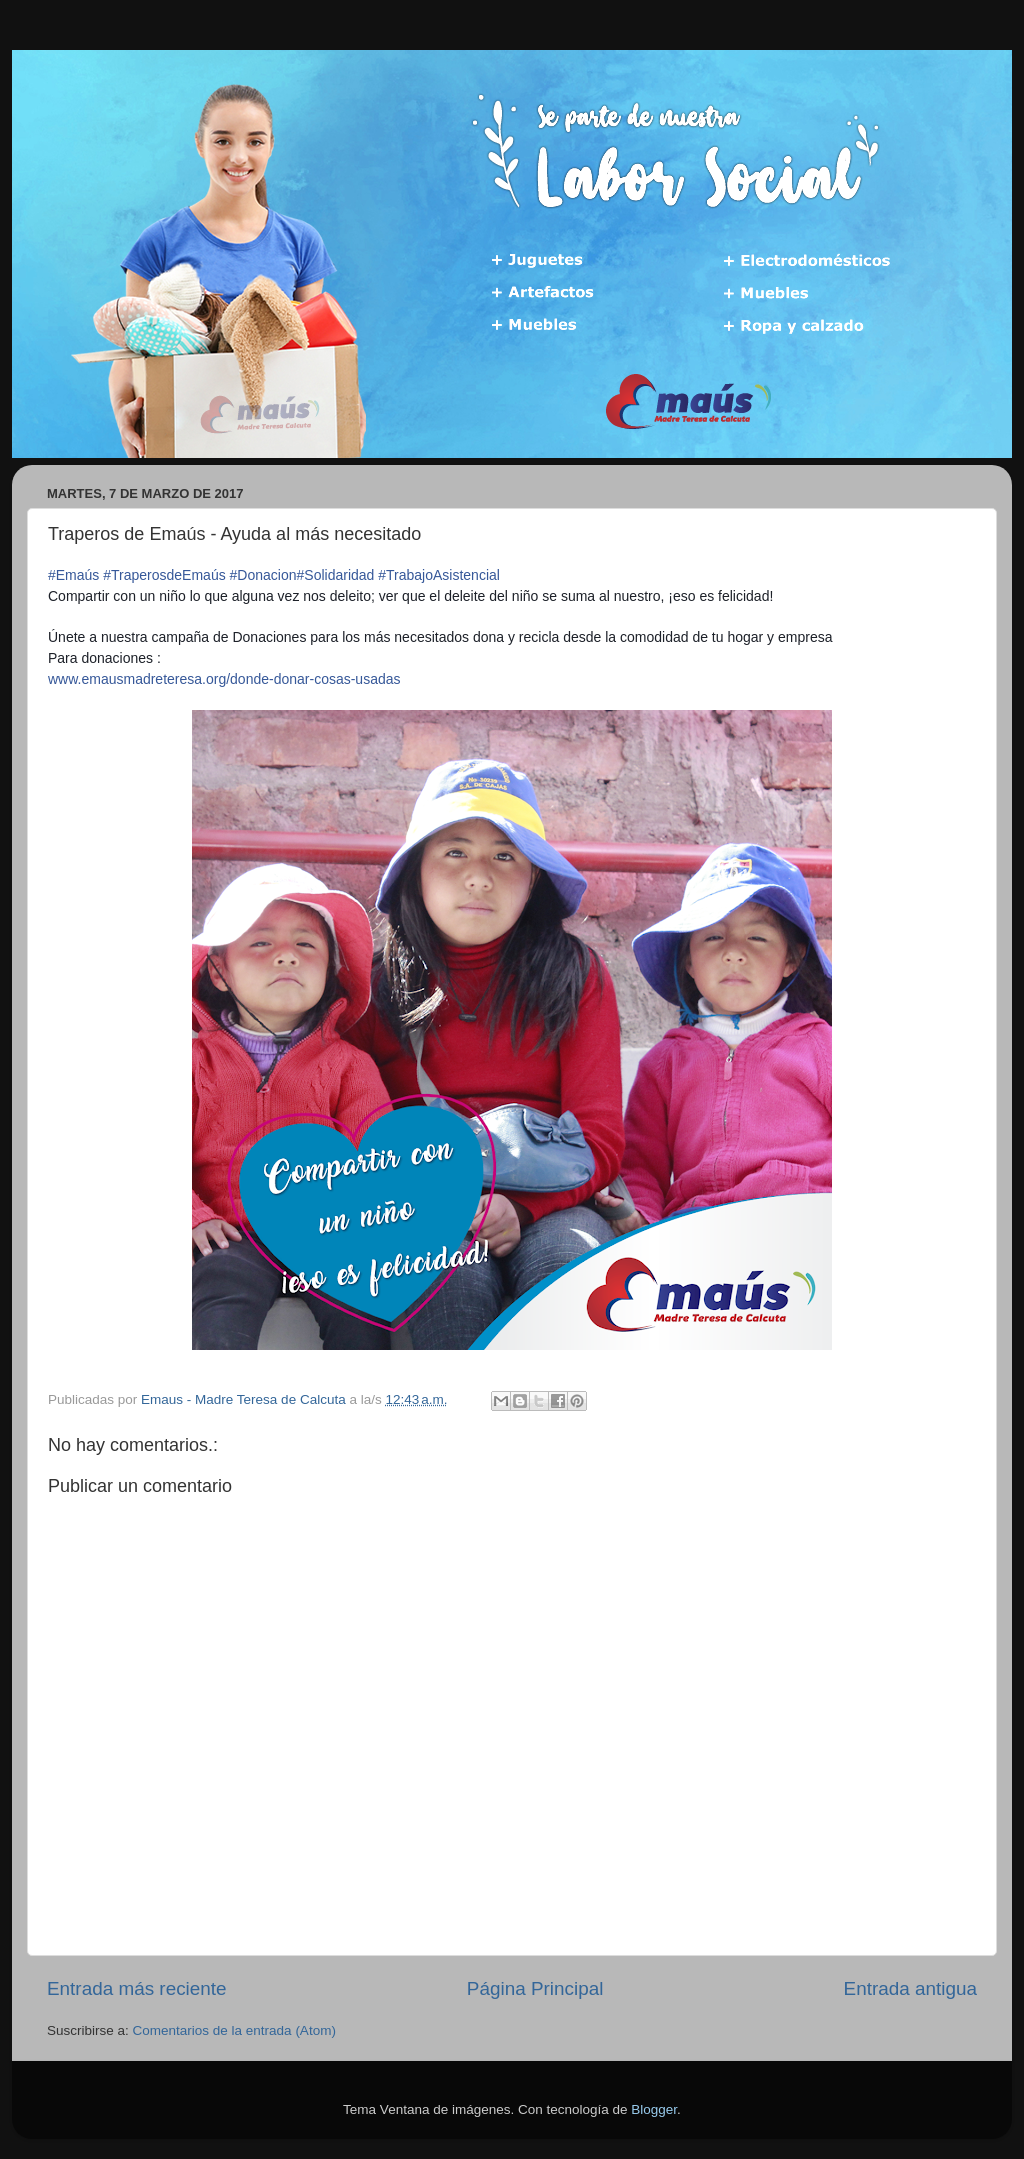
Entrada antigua (910, 1988)
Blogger (654, 2109)
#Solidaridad (336, 575)
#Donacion (263, 575)
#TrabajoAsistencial (439, 575)
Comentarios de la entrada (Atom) (234, 2030)
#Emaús (73, 575)
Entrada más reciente (137, 1988)
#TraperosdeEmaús (164, 575)
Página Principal (535, 1988)
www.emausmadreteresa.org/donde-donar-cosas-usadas (224, 679)
